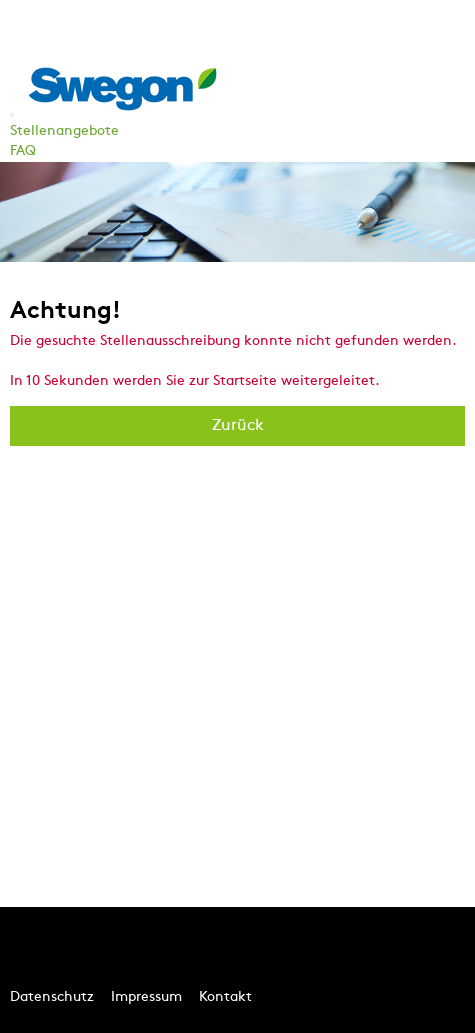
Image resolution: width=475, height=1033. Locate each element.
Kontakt (225, 997)
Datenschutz (52, 997)
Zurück (238, 426)
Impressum (146, 997)
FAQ (23, 151)
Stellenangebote (64, 131)
